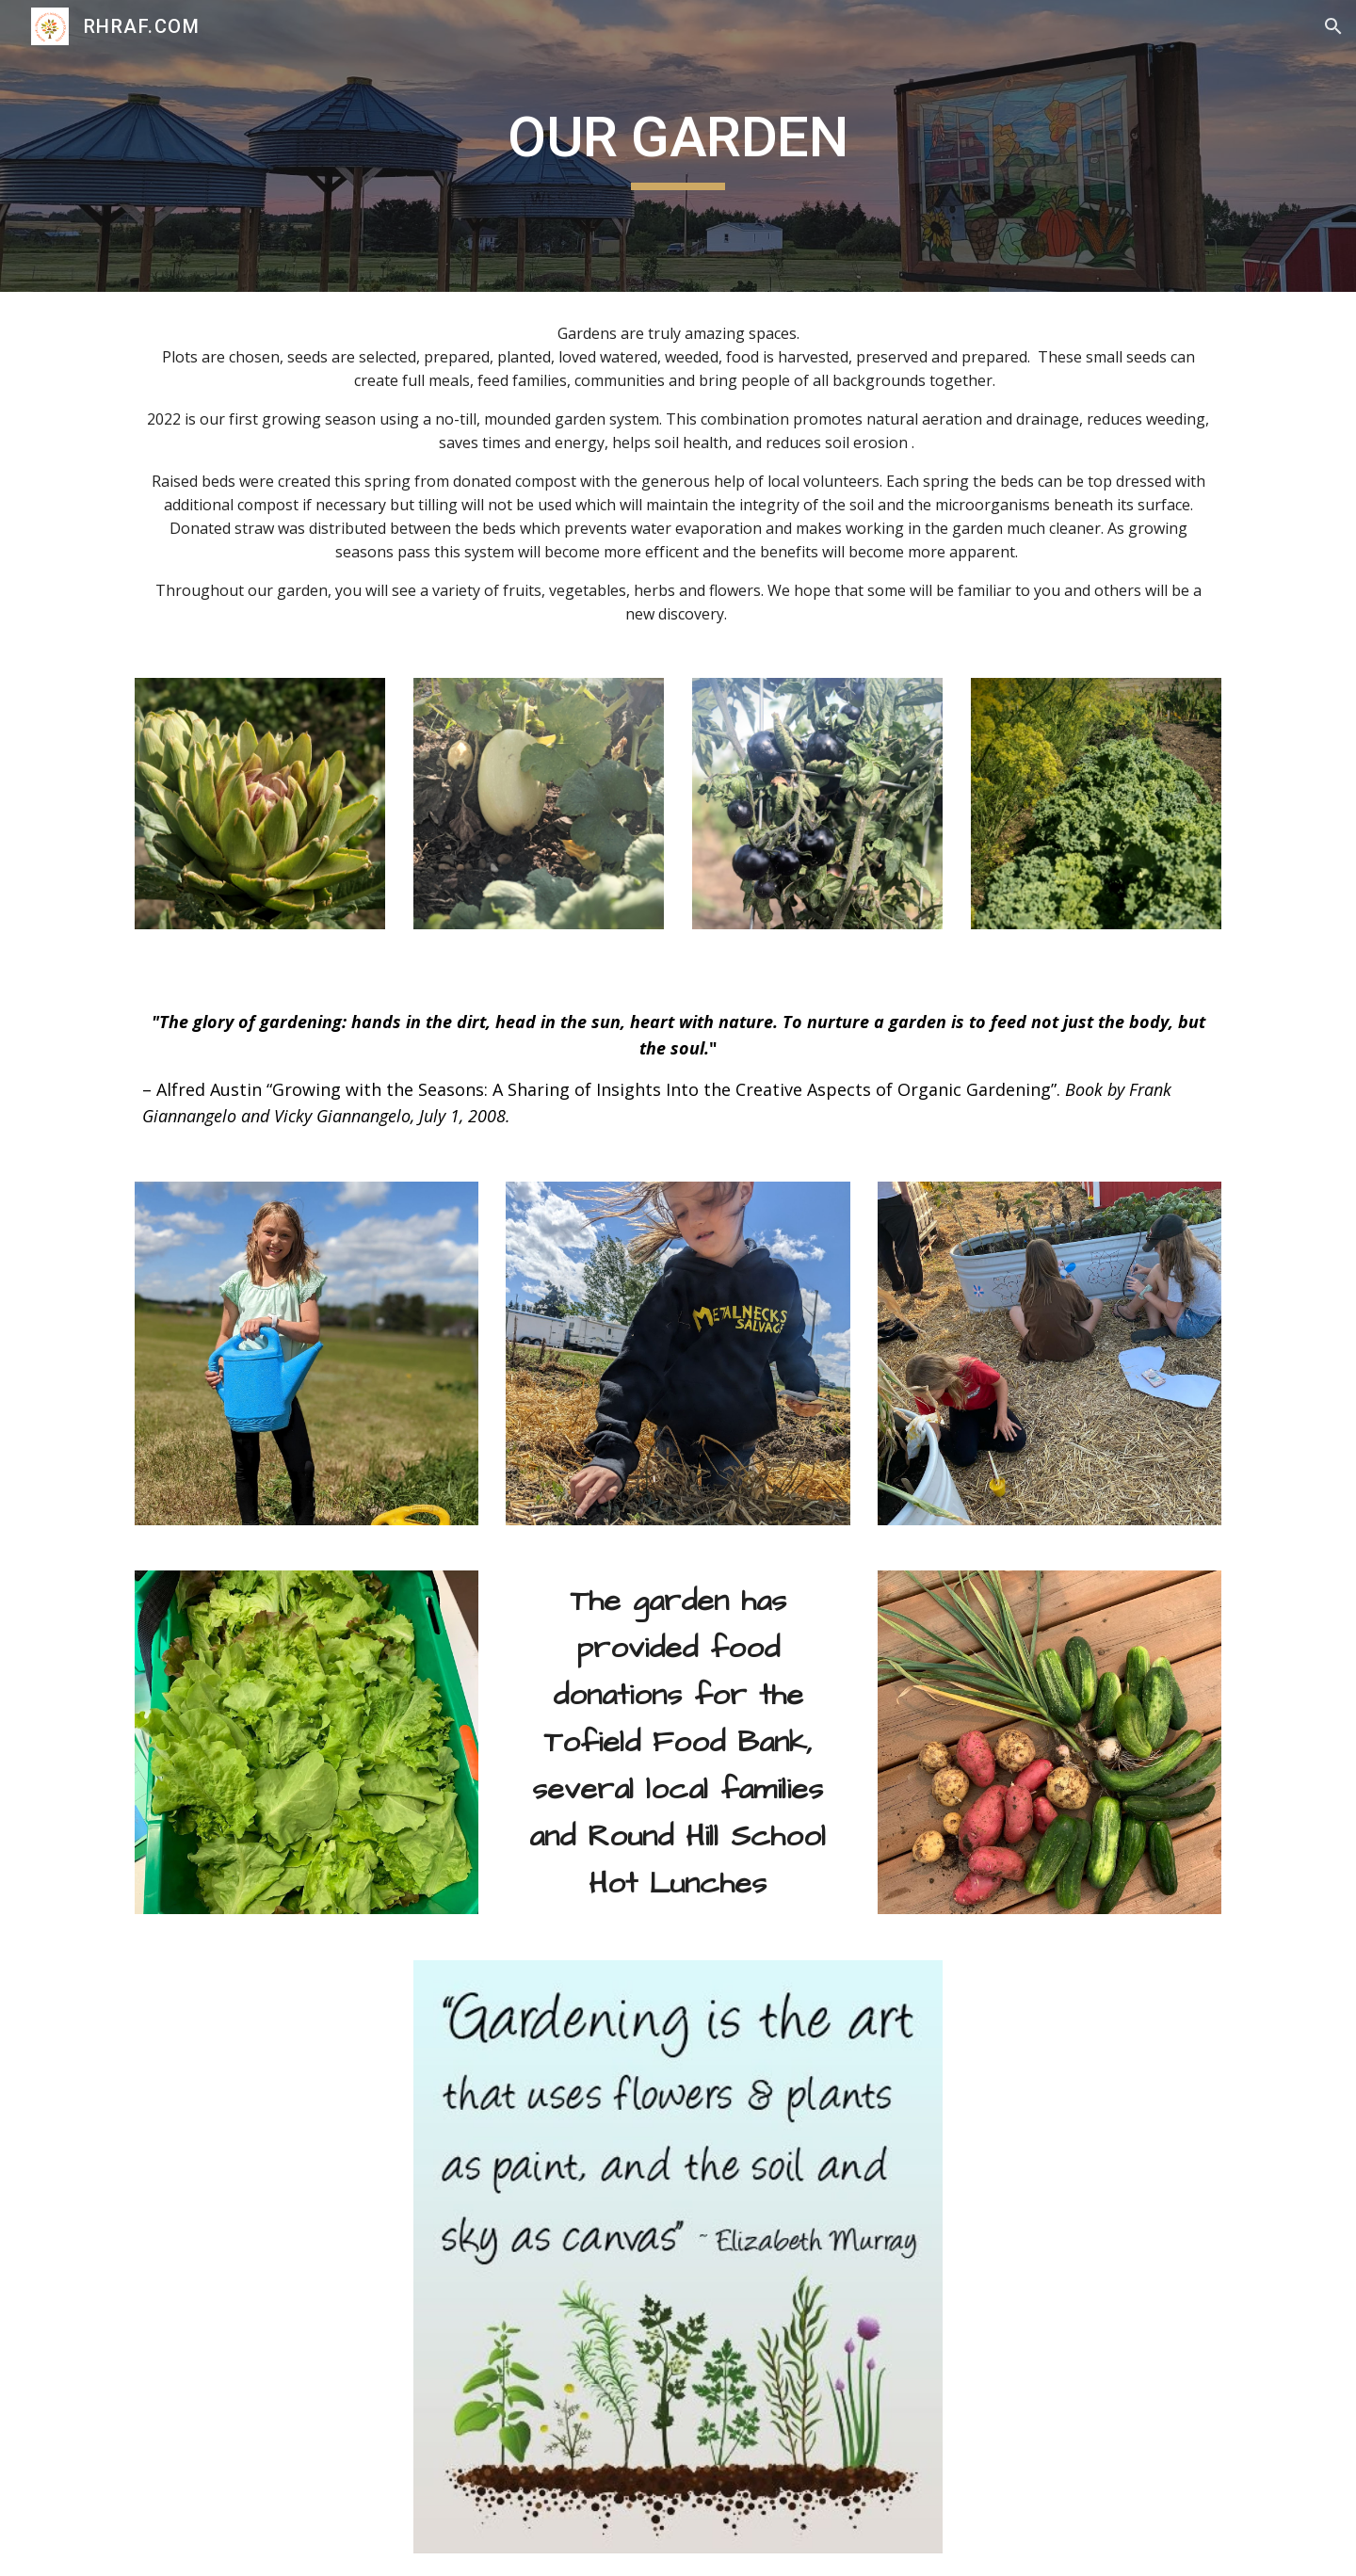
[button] (1333, 26)
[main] (678, 146)
